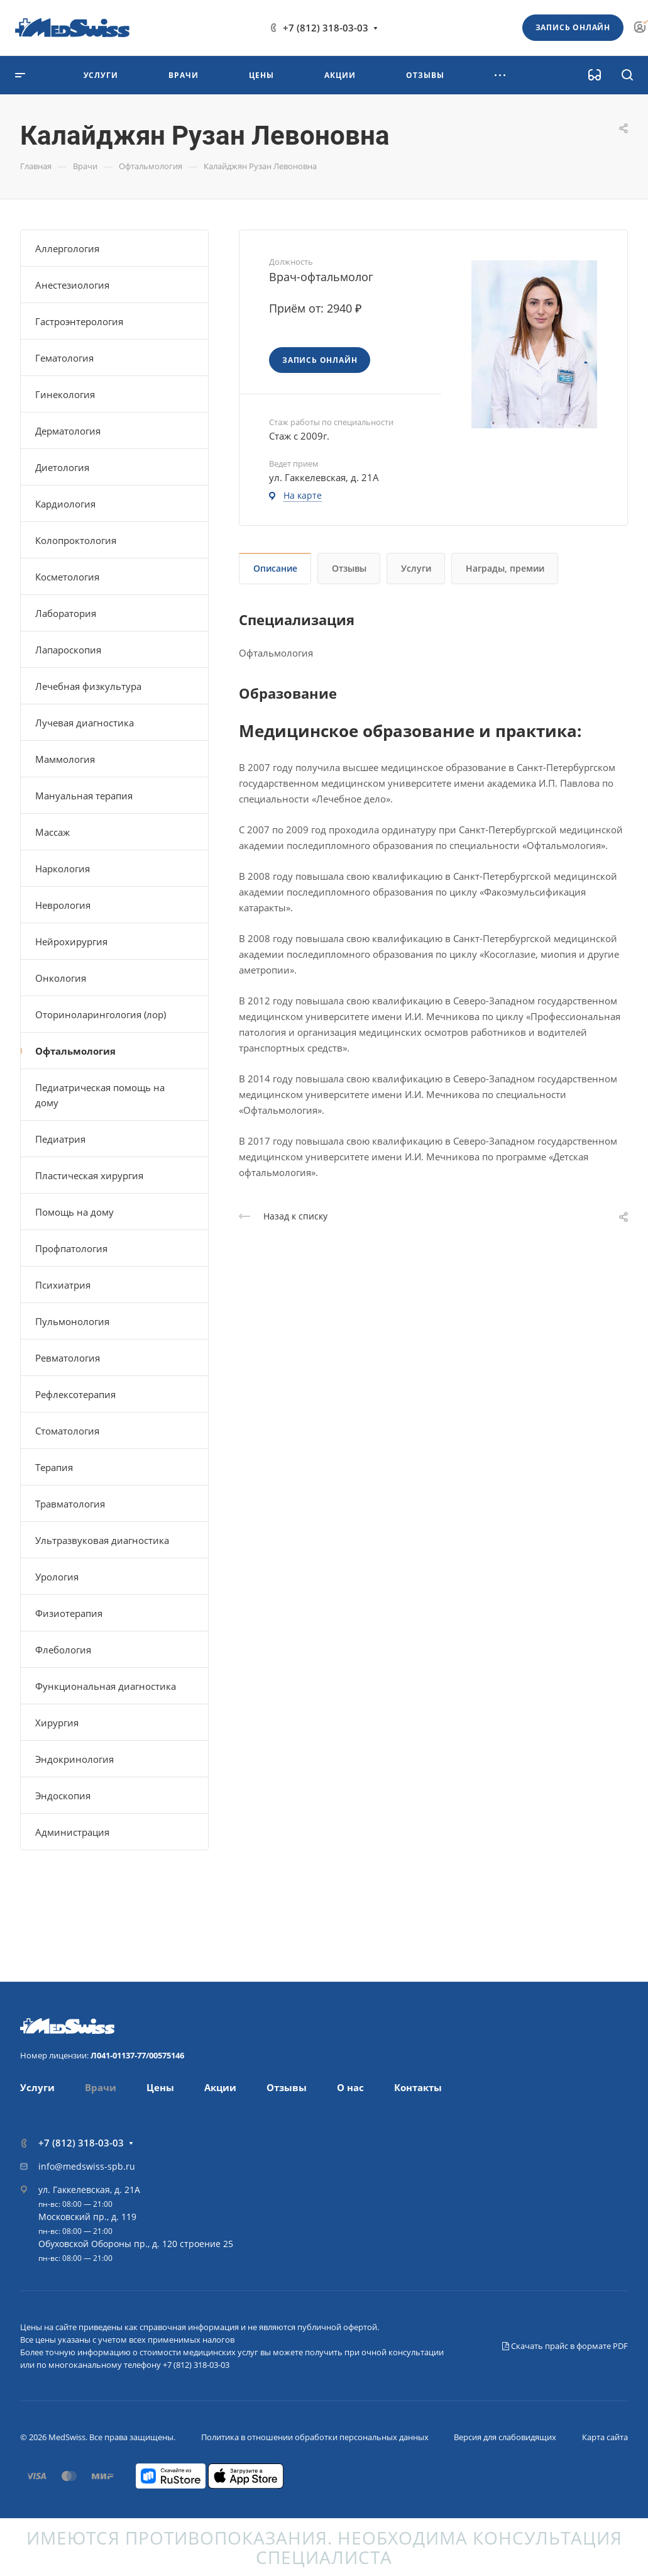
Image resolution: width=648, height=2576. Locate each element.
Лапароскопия (68, 649)
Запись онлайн (572, 27)
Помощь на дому (74, 1212)
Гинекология (65, 394)
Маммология (65, 759)
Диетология (62, 467)
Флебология (63, 1649)
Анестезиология (72, 285)
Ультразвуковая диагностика (102, 1540)
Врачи (100, 2087)
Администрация (72, 1832)
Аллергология (67, 248)
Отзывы (349, 568)
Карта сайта (605, 2437)
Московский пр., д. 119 (87, 2217)
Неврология (63, 905)
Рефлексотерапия (75, 1394)
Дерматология (68, 431)
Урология (57, 1576)
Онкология (60, 978)
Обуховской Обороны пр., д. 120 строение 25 (135, 2244)
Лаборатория (65, 613)
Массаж (52, 832)
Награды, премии (505, 568)
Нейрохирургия (71, 941)
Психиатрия (63, 1285)
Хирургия (57, 1722)
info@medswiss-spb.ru (86, 2166)
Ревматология (67, 1358)
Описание (275, 568)
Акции (220, 2087)
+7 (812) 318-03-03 (325, 27)
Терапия (54, 1467)
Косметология (67, 576)
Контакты (418, 2087)
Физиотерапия (68, 1613)
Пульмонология (72, 1321)
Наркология (62, 868)
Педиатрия (60, 1139)
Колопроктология (75, 540)
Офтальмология (75, 1051)
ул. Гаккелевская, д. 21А (89, 2190)
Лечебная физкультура (88, 686)
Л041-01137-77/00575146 (137, 2055)
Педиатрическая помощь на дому (100, 1095)
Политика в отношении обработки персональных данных (315, 2437)
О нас (350, 2087)
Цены (160, 2087)
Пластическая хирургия (89, 1175)
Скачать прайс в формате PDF (565, 2345)
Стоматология (67, 1430)
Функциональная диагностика (105, 1686)
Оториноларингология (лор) (100, 1014)
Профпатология (71, 1248)
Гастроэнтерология (79, 321)
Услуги (416, 568)
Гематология (64, 358)
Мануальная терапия (84, 795)
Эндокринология (74, 1759)
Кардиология (65, 503)
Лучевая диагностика (84, 722)
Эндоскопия (63, 1795)
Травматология (70, 1503)
